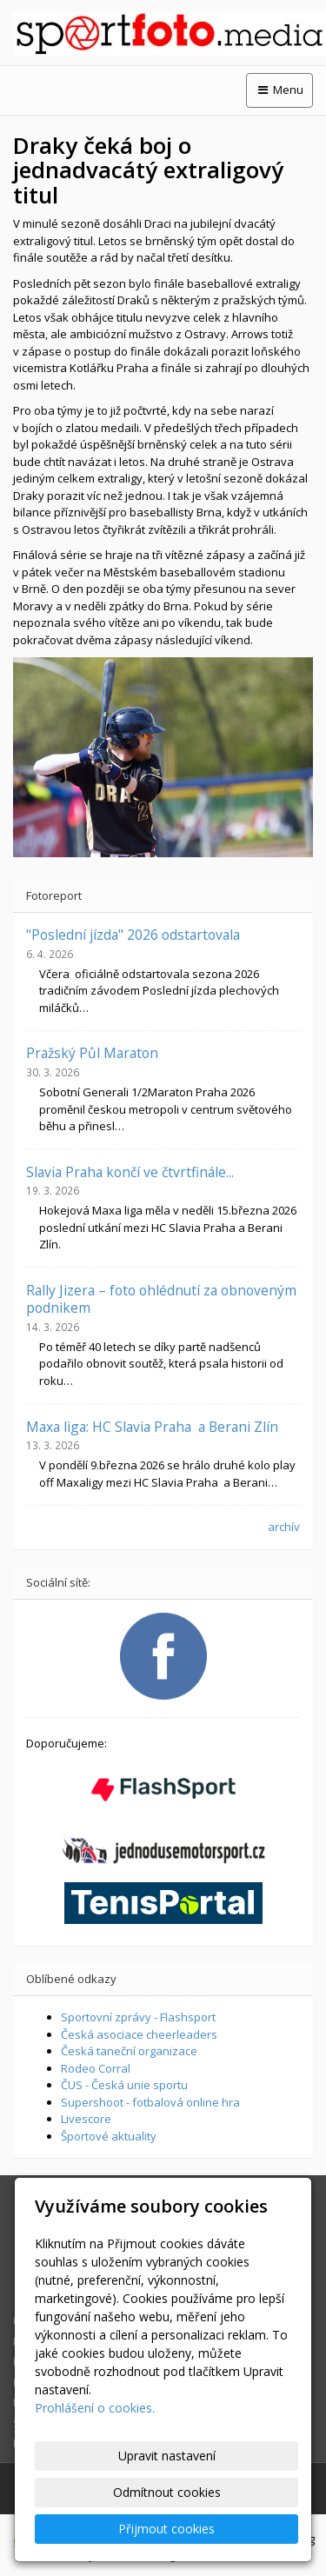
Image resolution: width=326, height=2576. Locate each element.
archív (284, 1526)
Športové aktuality (108, 2136)
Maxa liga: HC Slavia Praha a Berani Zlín (152, 1426)
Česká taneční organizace (129, 2051)
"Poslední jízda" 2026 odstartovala (133, 934)
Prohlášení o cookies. (95, 2408)
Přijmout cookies (166, 2528)
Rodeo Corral (95, 2068)
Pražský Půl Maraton (92, 1052)
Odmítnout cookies (167, 2492)
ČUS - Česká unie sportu (124, 2085)
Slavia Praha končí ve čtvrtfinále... (130, 1171)
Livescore (86, 2119)
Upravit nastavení (167, 2455)
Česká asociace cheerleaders (139, 2034)
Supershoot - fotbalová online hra (150, 2102)
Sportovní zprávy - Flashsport (138, 2017)
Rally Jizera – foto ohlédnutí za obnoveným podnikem (161, 1299)
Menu (279, 89)
